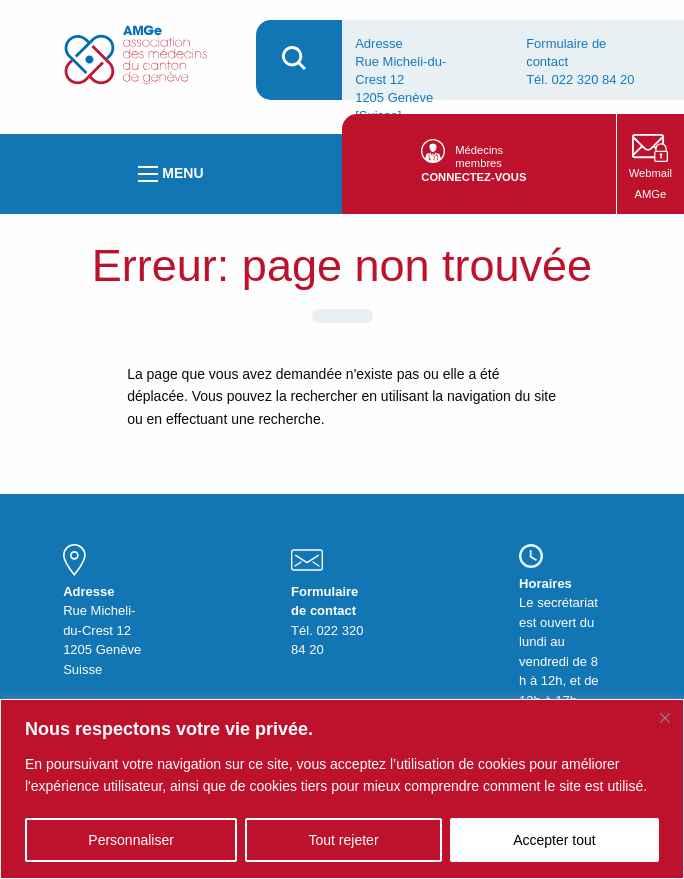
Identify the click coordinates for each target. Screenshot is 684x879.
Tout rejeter (344, 840)
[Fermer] (665, 718)
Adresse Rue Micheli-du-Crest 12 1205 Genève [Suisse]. (400, 79)
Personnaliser (131, 840)
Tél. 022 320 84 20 (580, 79)
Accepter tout (554, 840)
